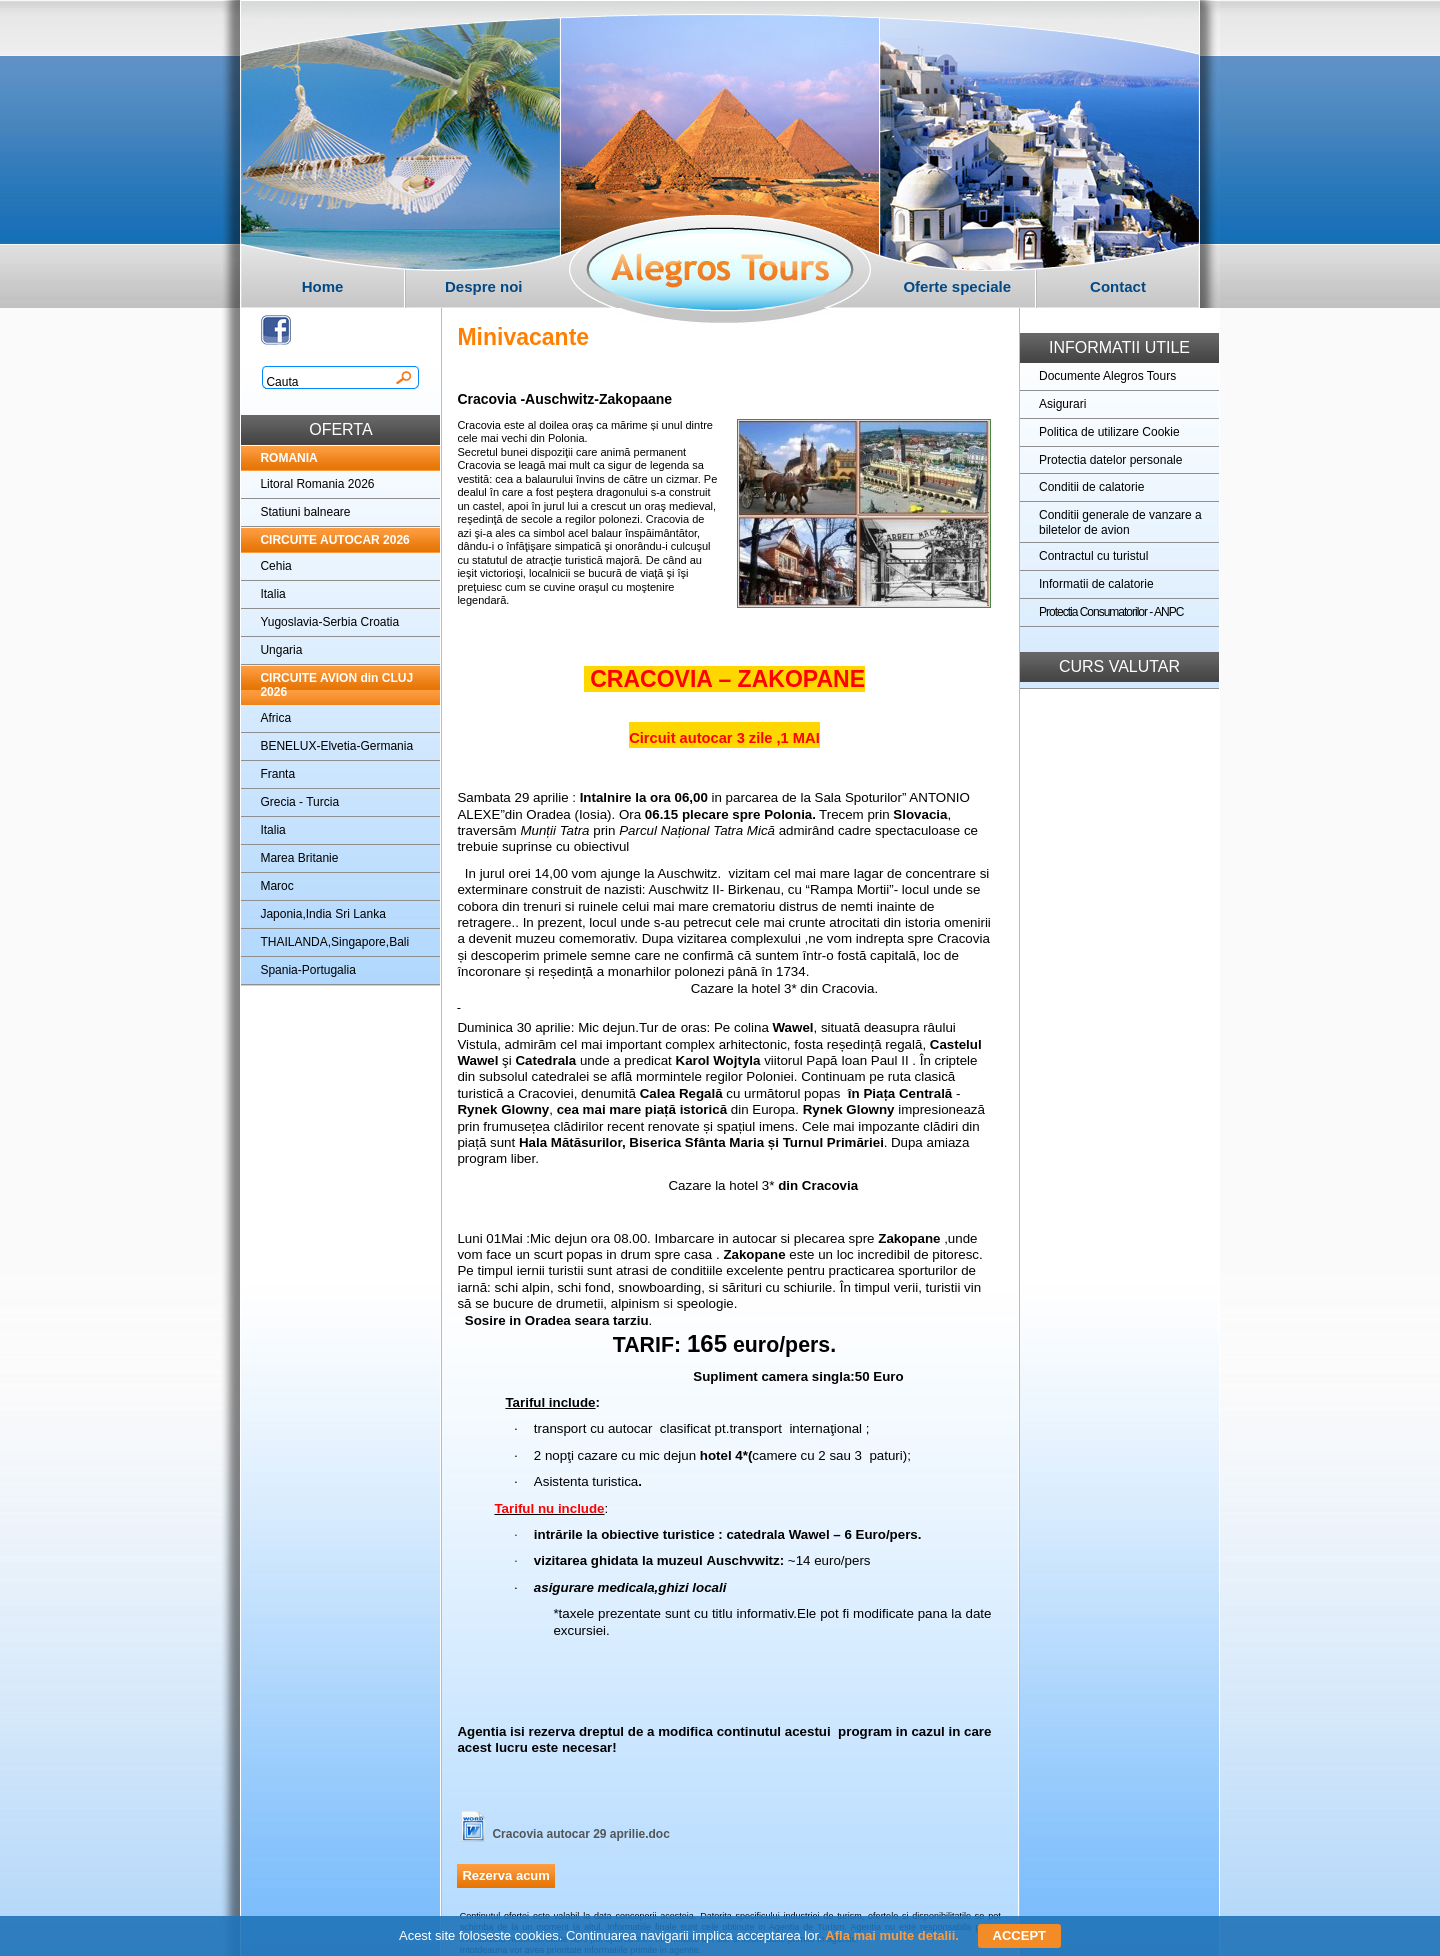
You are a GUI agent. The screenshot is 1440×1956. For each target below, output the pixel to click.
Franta (277, 774)
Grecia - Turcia (299, 802)
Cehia (275, 566)
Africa (275, 718)
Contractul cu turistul (1093, 556)
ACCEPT (1019, 1935)
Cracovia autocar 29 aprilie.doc (580, 1834)
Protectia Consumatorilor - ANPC (1111, 612)
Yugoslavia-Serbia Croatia (329, 622)
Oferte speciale (957, 286)
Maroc (276, 886)
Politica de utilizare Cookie (1109, 432)
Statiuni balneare (305, 512)
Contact (1118, 286)
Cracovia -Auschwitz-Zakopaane (564, 399)
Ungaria (281, 650)
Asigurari (1062, 404)
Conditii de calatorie (1091, 487)
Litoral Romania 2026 (317, 484)
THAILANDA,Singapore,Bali (334, 942)
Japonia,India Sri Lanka (322, 914)
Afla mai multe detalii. (892, 1935)
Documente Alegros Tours (1107, 376)
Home (323, 286)
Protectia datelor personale (1110, 460)
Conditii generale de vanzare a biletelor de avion (1120, 522)
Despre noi (484, 286)
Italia (272, 594)
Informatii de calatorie (1096, 584)
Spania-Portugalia (307, 970)
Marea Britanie (299, 858)
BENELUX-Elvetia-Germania (336, 746)
